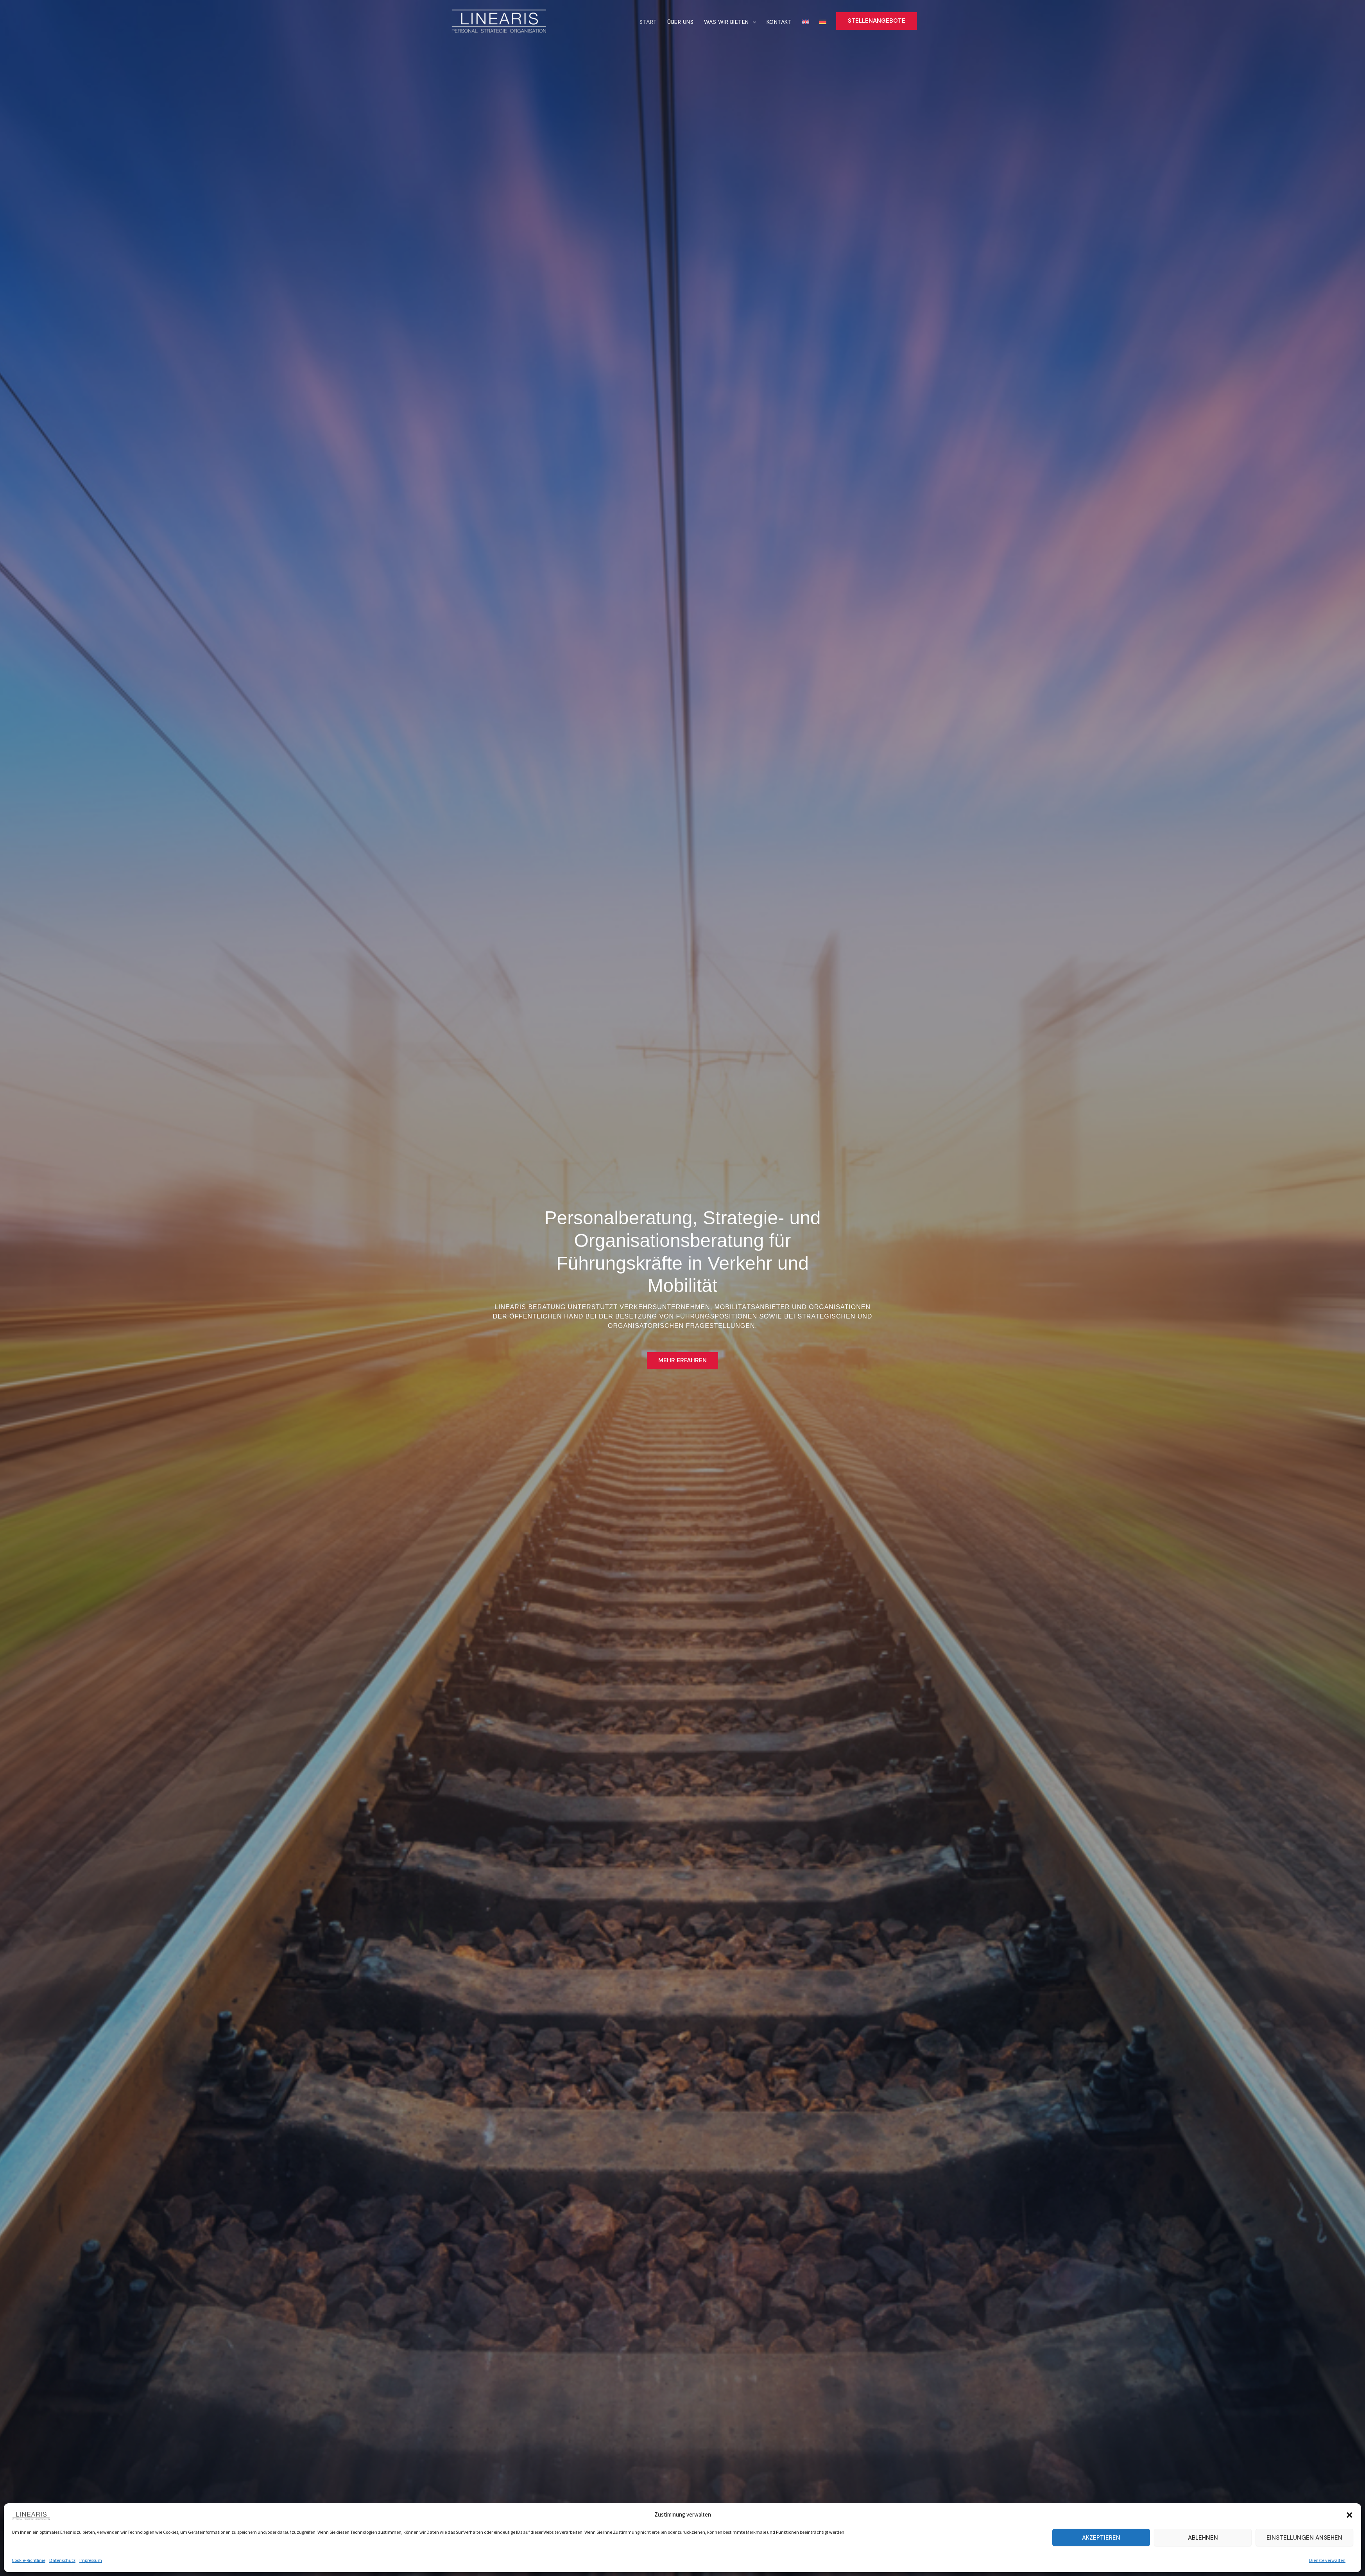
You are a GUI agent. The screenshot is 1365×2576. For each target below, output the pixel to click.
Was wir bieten (737, 22)
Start (659, 22)
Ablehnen (1203, 2538)
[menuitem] (805, 21)
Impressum (90, 2560)
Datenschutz (62, 2560)
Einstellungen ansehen (1304, 2538)
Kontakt (784, 22)
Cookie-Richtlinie (28, 2560)
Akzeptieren (1101, 2538)
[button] (1349, 2515)
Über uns (689, 22)
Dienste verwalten (1327, 2560)
